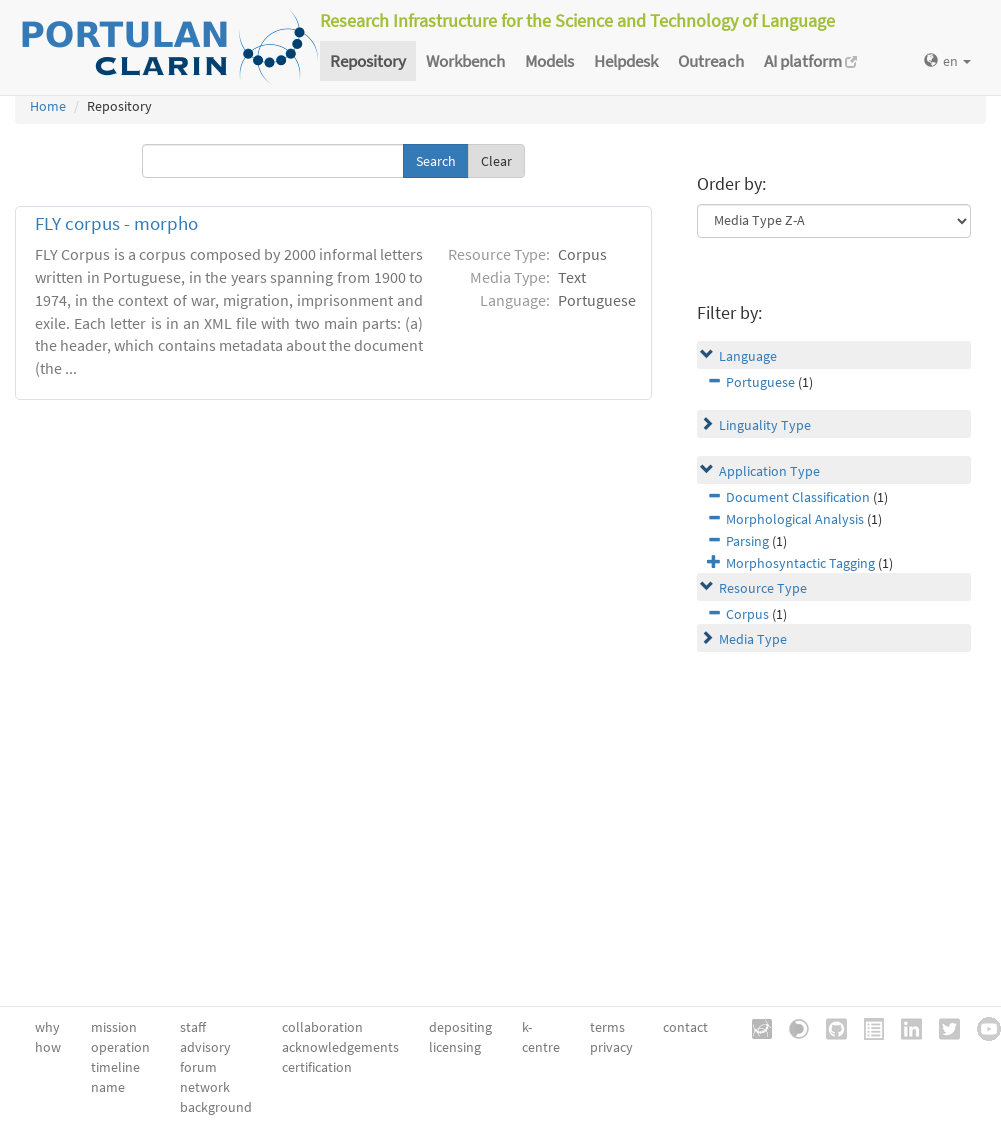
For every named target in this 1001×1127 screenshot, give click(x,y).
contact (685, 1027)
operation (120, 1047)
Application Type (769, 471)
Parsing (747, 541)
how (48, 1047)
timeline (115, 1067)
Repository (368, 61)
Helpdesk (626, 61)
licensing (455, 1047)
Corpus (747, 614)
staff (193, 1027)
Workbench (465, 61)
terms (607, 1027)
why (47, 1027)
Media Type (753, 639)
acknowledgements (340, 1047)
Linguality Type (765, 425)
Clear (496, 161)
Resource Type (763, 588)
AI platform (810, 61)
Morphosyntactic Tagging (800, 563)
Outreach (711, 61)
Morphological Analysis (795, 519)
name (108, 1087)
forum (198, 1067)
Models (549, 61)
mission (114, 1027)
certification (317, 1067)
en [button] (947, 61)
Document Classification (798, 497)
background (216, 1107)
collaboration (322, 1027)
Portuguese (760, 382)
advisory (205, 1047)
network (205, 1087)
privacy (611, 1047)
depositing (460, 1027)
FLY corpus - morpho (116, 223)
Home (48, 106)
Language (748, 356)
